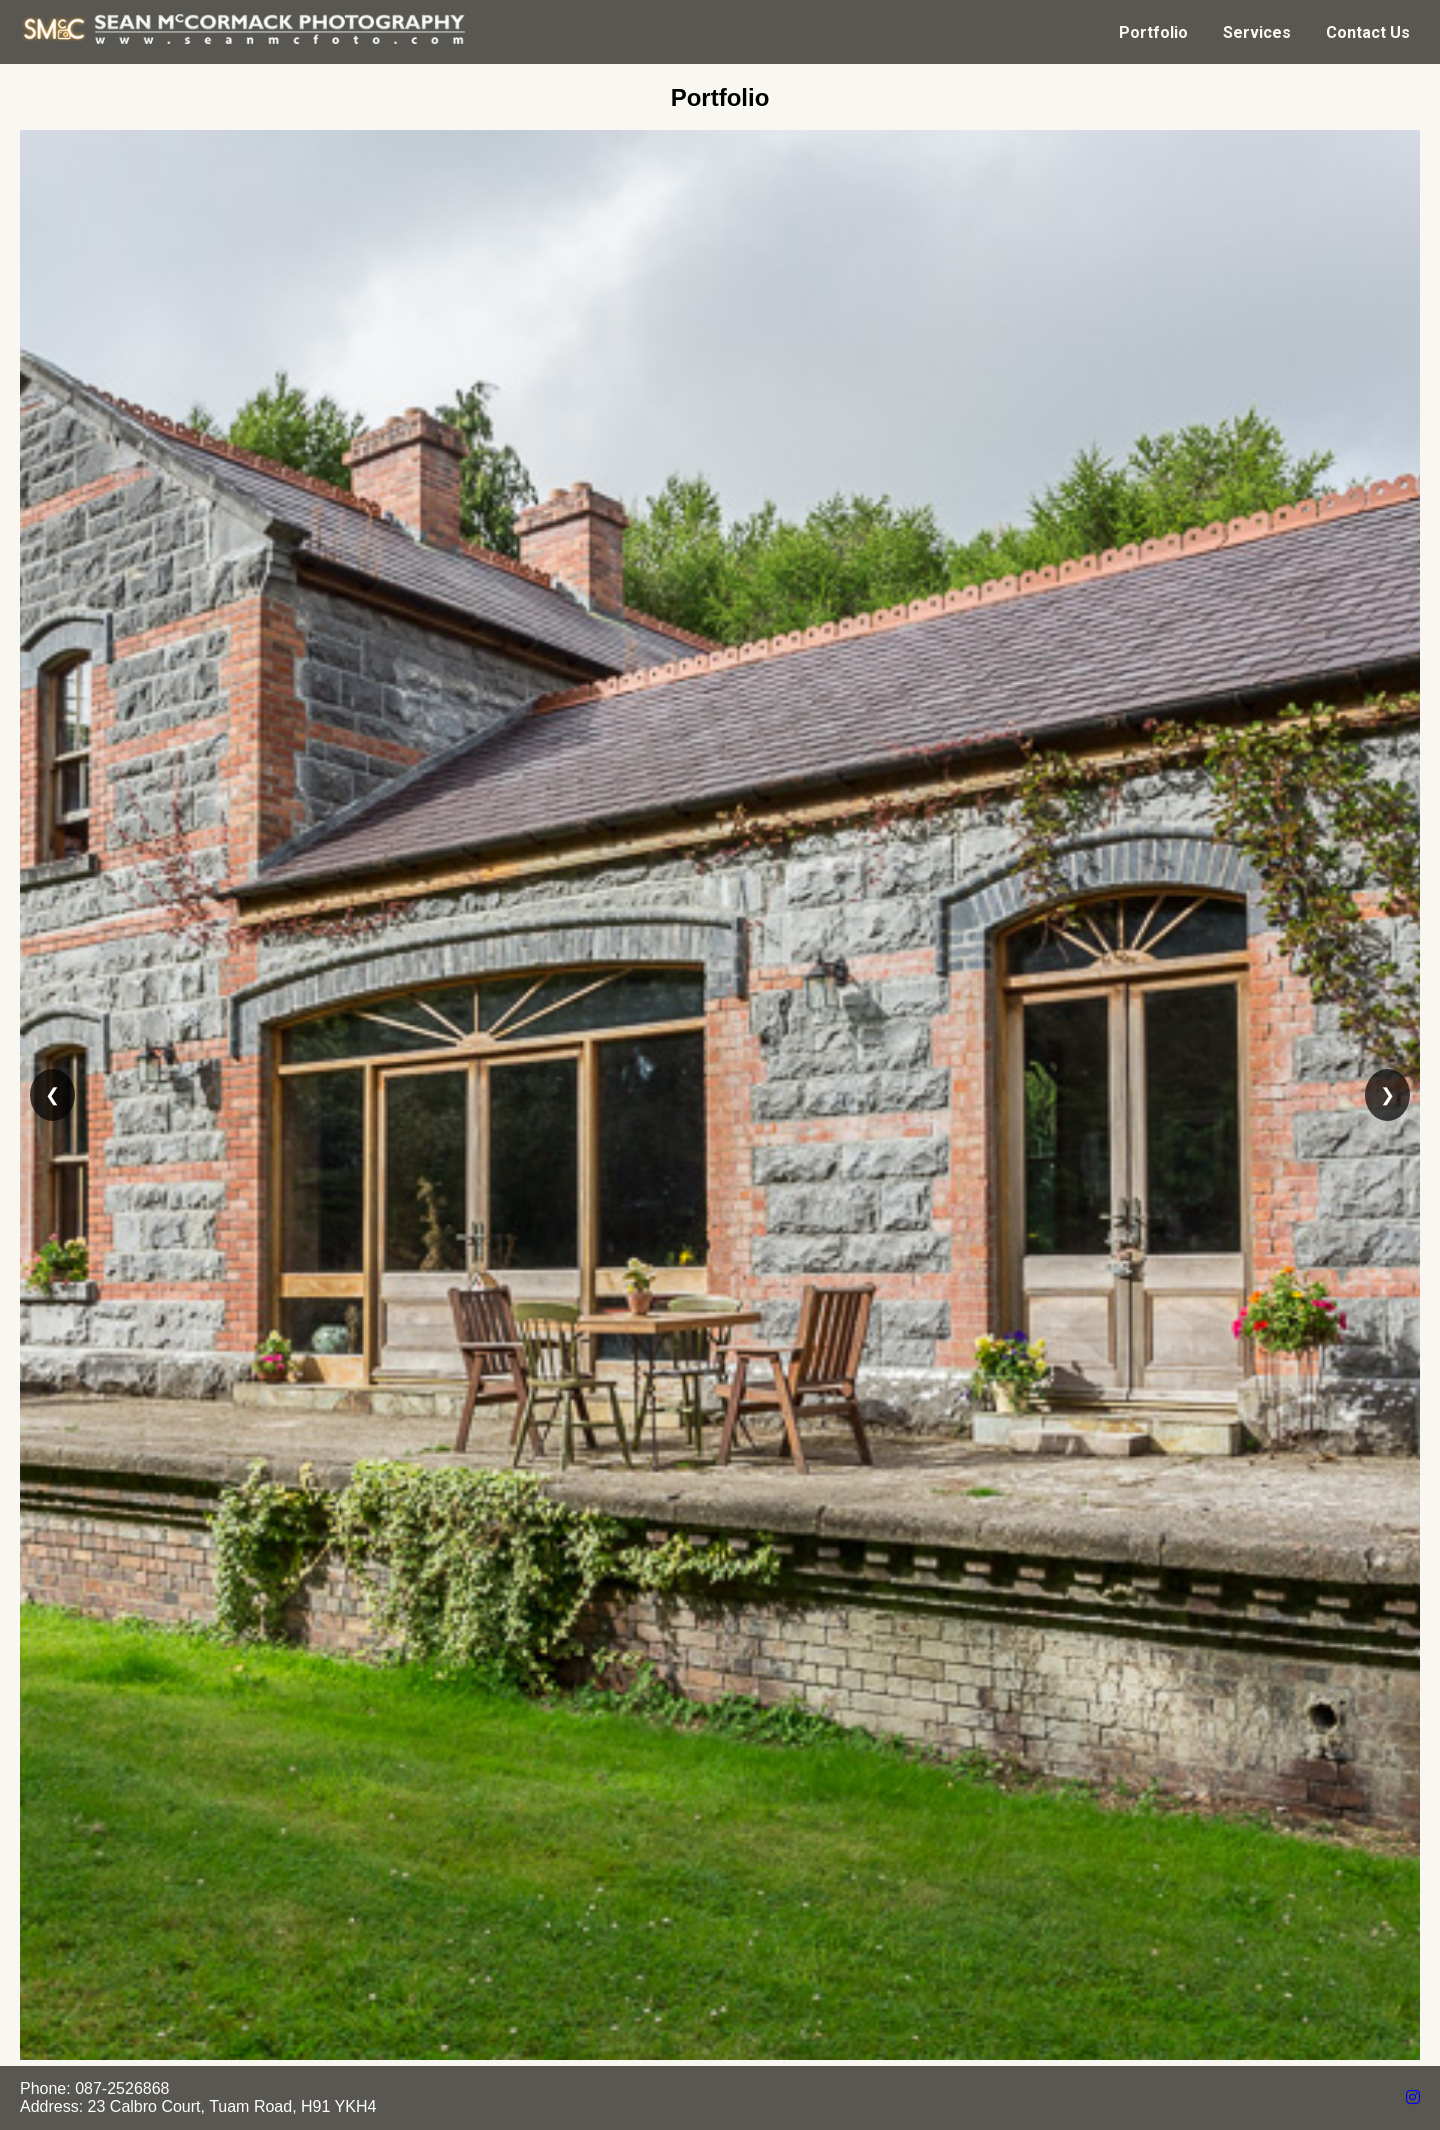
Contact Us (1368, 32)
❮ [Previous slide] (52, 1095)
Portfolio (1153, 32)
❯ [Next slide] (1387, 1095)
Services (1257, 32)
